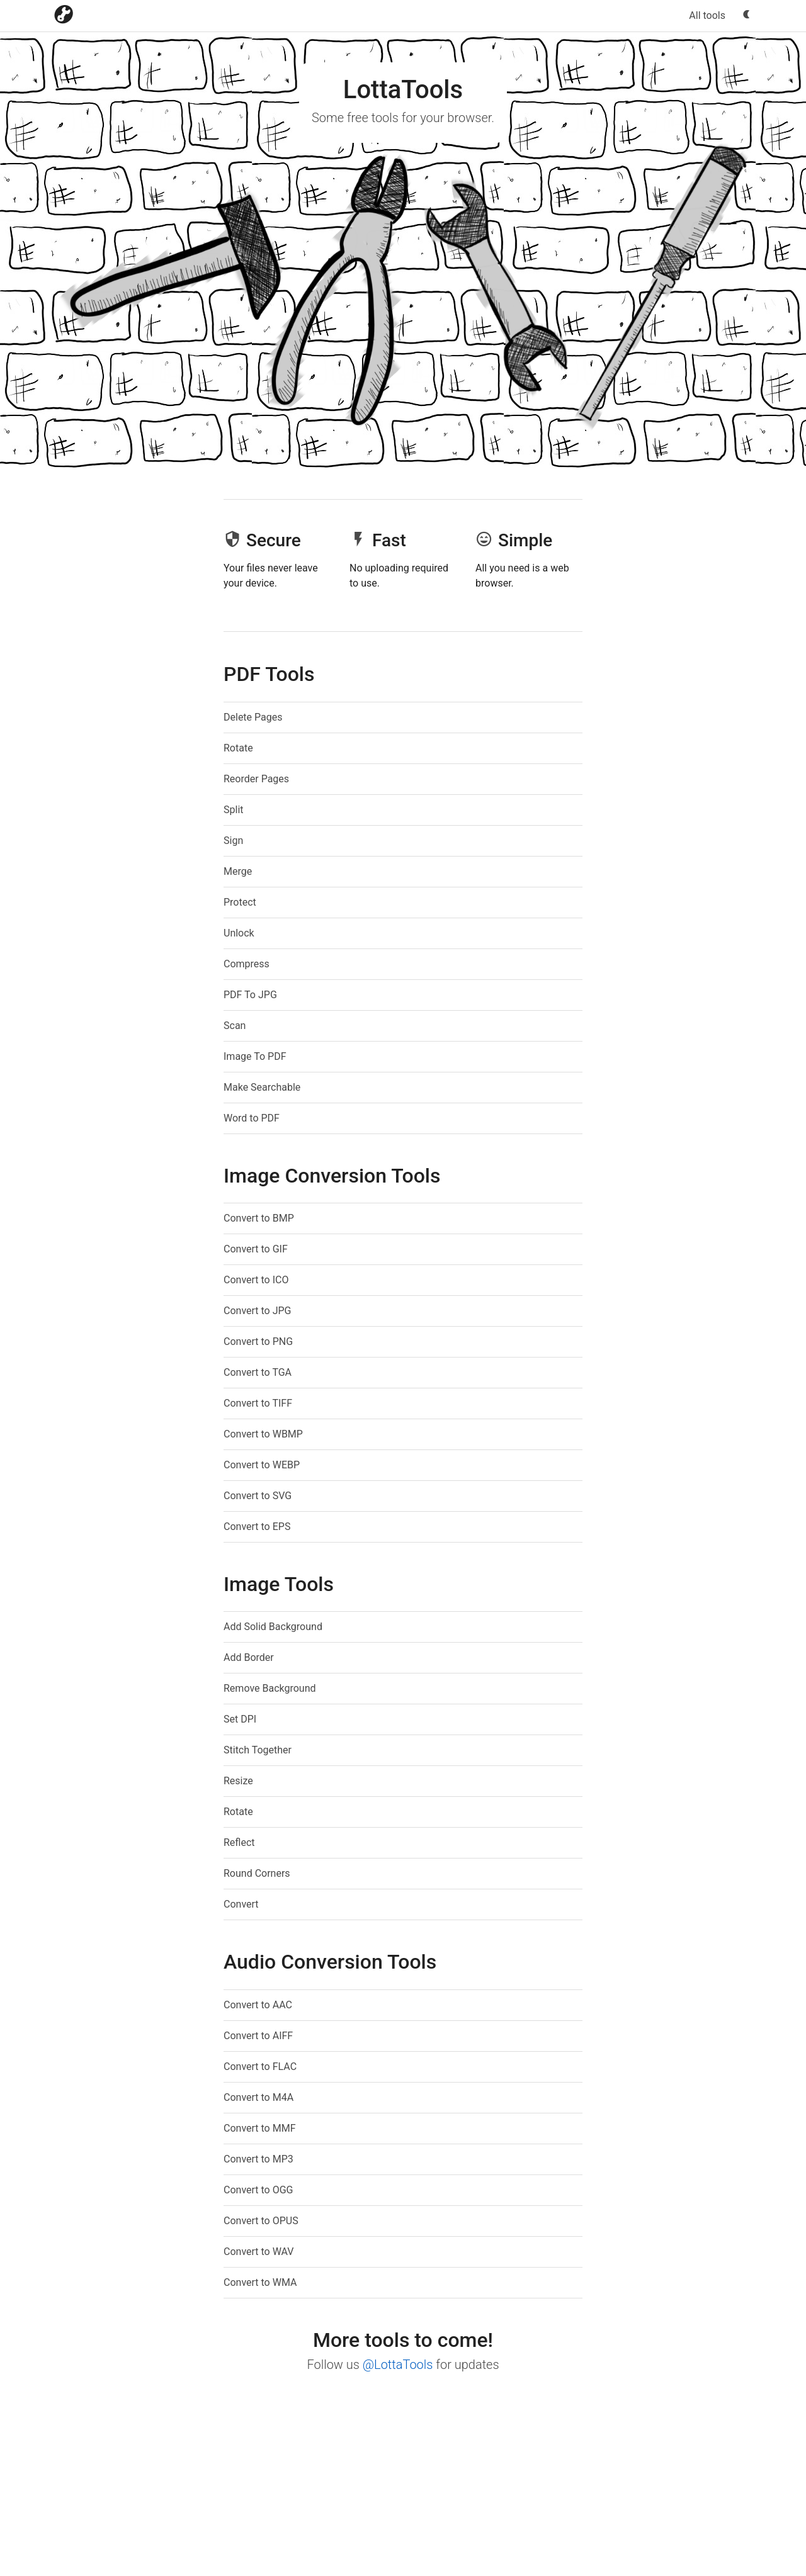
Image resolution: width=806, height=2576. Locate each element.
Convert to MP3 (258, 2159)
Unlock (239, 933)
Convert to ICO (256, 1280)
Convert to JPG (258, 1311)
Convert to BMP (259, 1218)
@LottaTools (398, 2364)
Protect (240, 902)
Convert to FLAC (260, 2067)
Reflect (239, 1842)
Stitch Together (258, 1750)
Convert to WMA (260, 2282)
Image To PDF (255, 1056)
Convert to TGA (258, 1372)
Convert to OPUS (261, 2221)
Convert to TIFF (258, 1403)
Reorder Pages (256, 779)
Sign (233, 840)
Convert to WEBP (262, 1465)
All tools (707, 15)
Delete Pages (253, 717)
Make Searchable (262, 1087)
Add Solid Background (273, 1627)
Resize (238, 1781)
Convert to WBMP (263, 1434)
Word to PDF (252, 1118)
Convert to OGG (258, 2190)
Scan (235, 1026)
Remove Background (270, 1688)
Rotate (238, 748)
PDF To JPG (250, 995)
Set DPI (240, 1719)
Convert (241, 1904)
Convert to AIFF (258, 2036)
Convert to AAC (258, 2005)
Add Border (249, 1657)
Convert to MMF (259, 2128)
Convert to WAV (259, 2252)
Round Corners (257, 1873)
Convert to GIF (256, 1249)
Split (234, 810)
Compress (247, 964)
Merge (238, 871)
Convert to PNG (258, 1341)
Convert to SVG (258, 1496)
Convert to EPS (257, 1527)
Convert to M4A (258, 2097)
